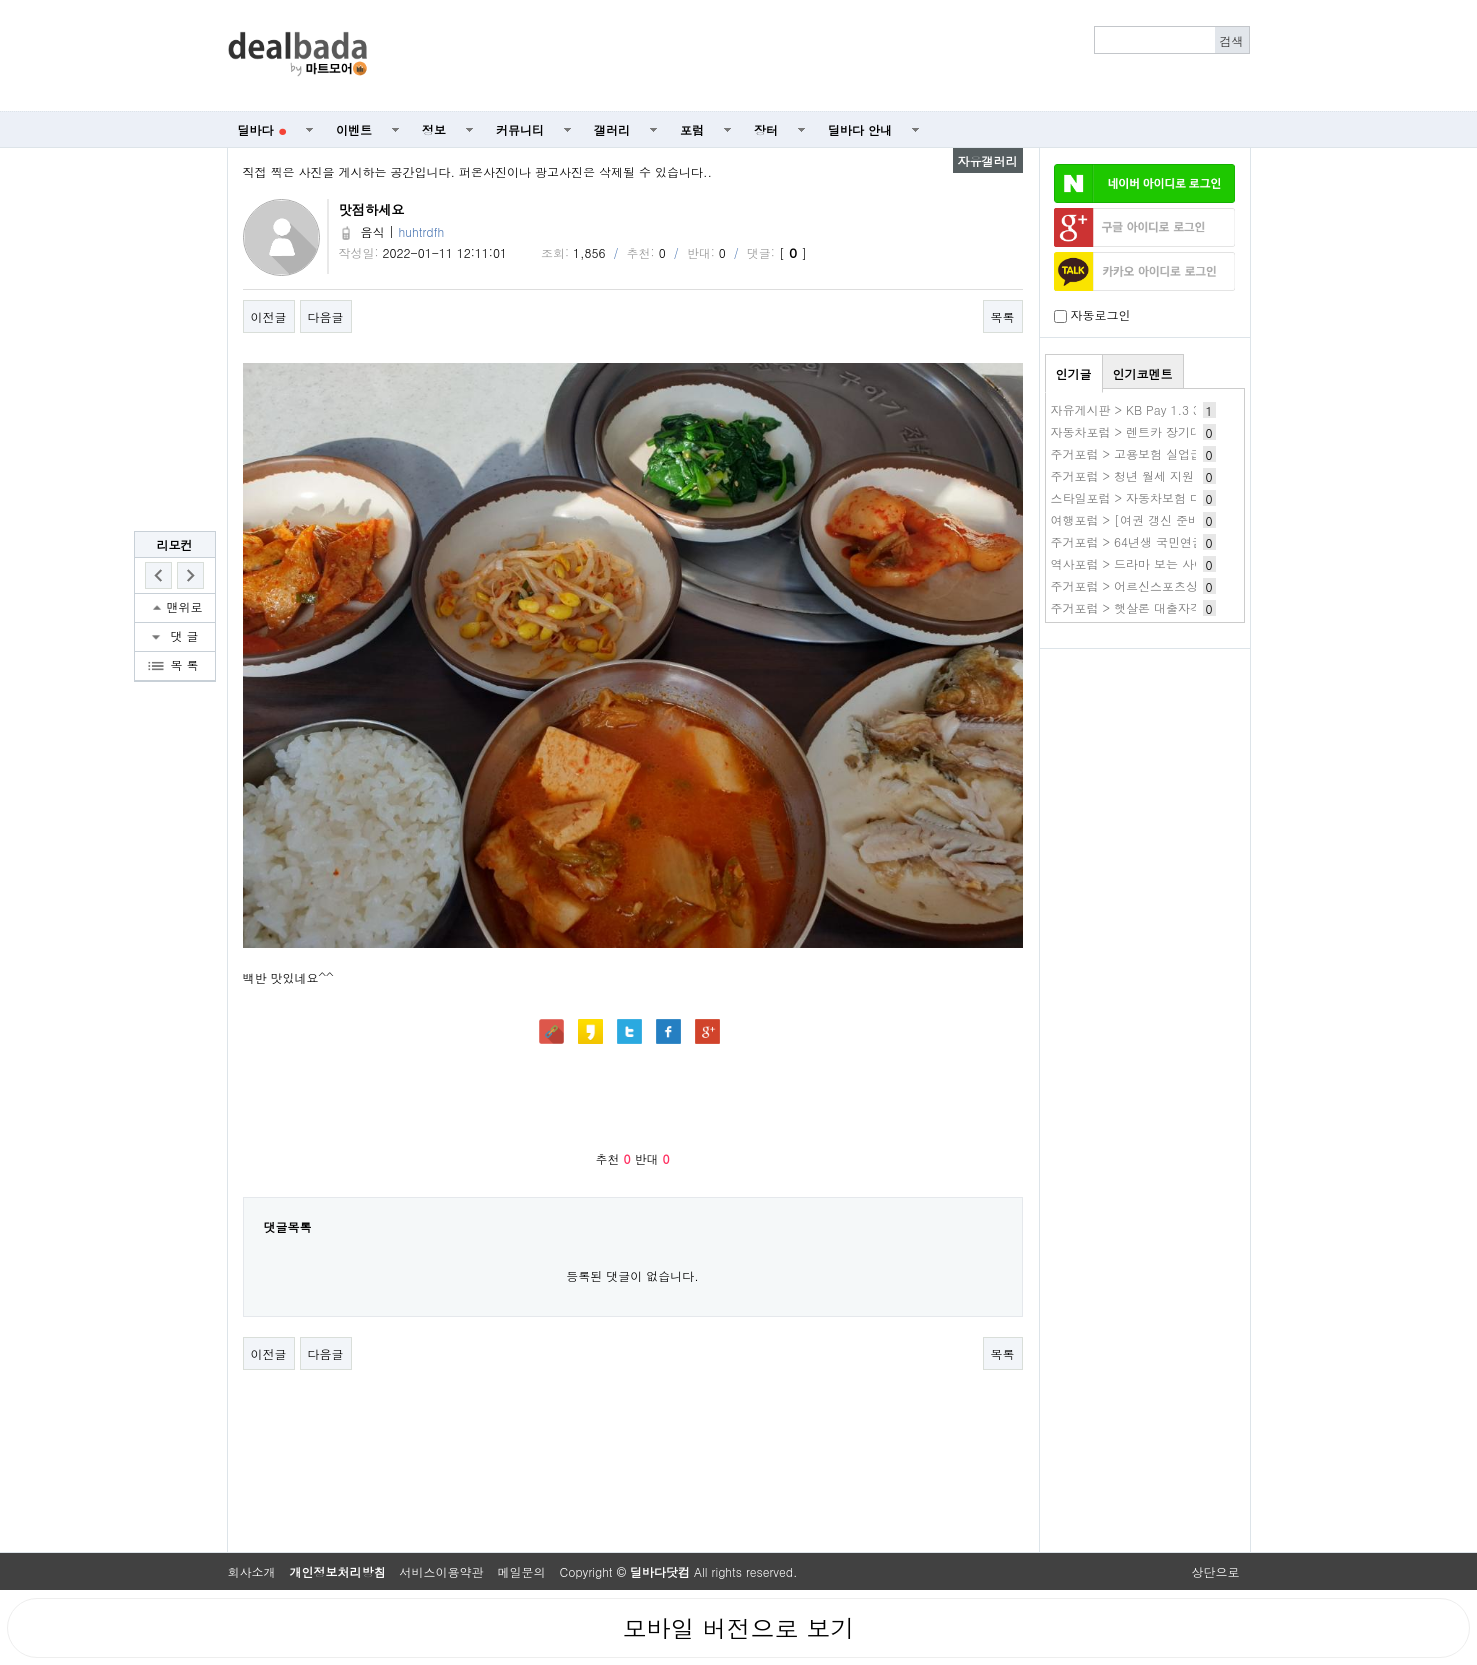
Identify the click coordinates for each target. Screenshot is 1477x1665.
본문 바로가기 (0, 0)
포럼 (692, 129)
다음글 (326, 316)
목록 (1003, 316)
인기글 (1074, 373)
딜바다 (262, 129)
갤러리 (612, 129)
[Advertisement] (819, 56)
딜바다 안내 (860, 129)
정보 (434, 129)
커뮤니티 (520, 129)
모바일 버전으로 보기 (738, 1628)
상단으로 (1216, 1571)
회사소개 (252, 1571)
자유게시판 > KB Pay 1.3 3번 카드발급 (1158, 409)
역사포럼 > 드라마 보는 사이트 (1135, 563)
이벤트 (354, 129)
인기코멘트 (1143, 373)
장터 (766, 129)
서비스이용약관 (442, 1571)
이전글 (269, 316)
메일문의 (522, 1571)
